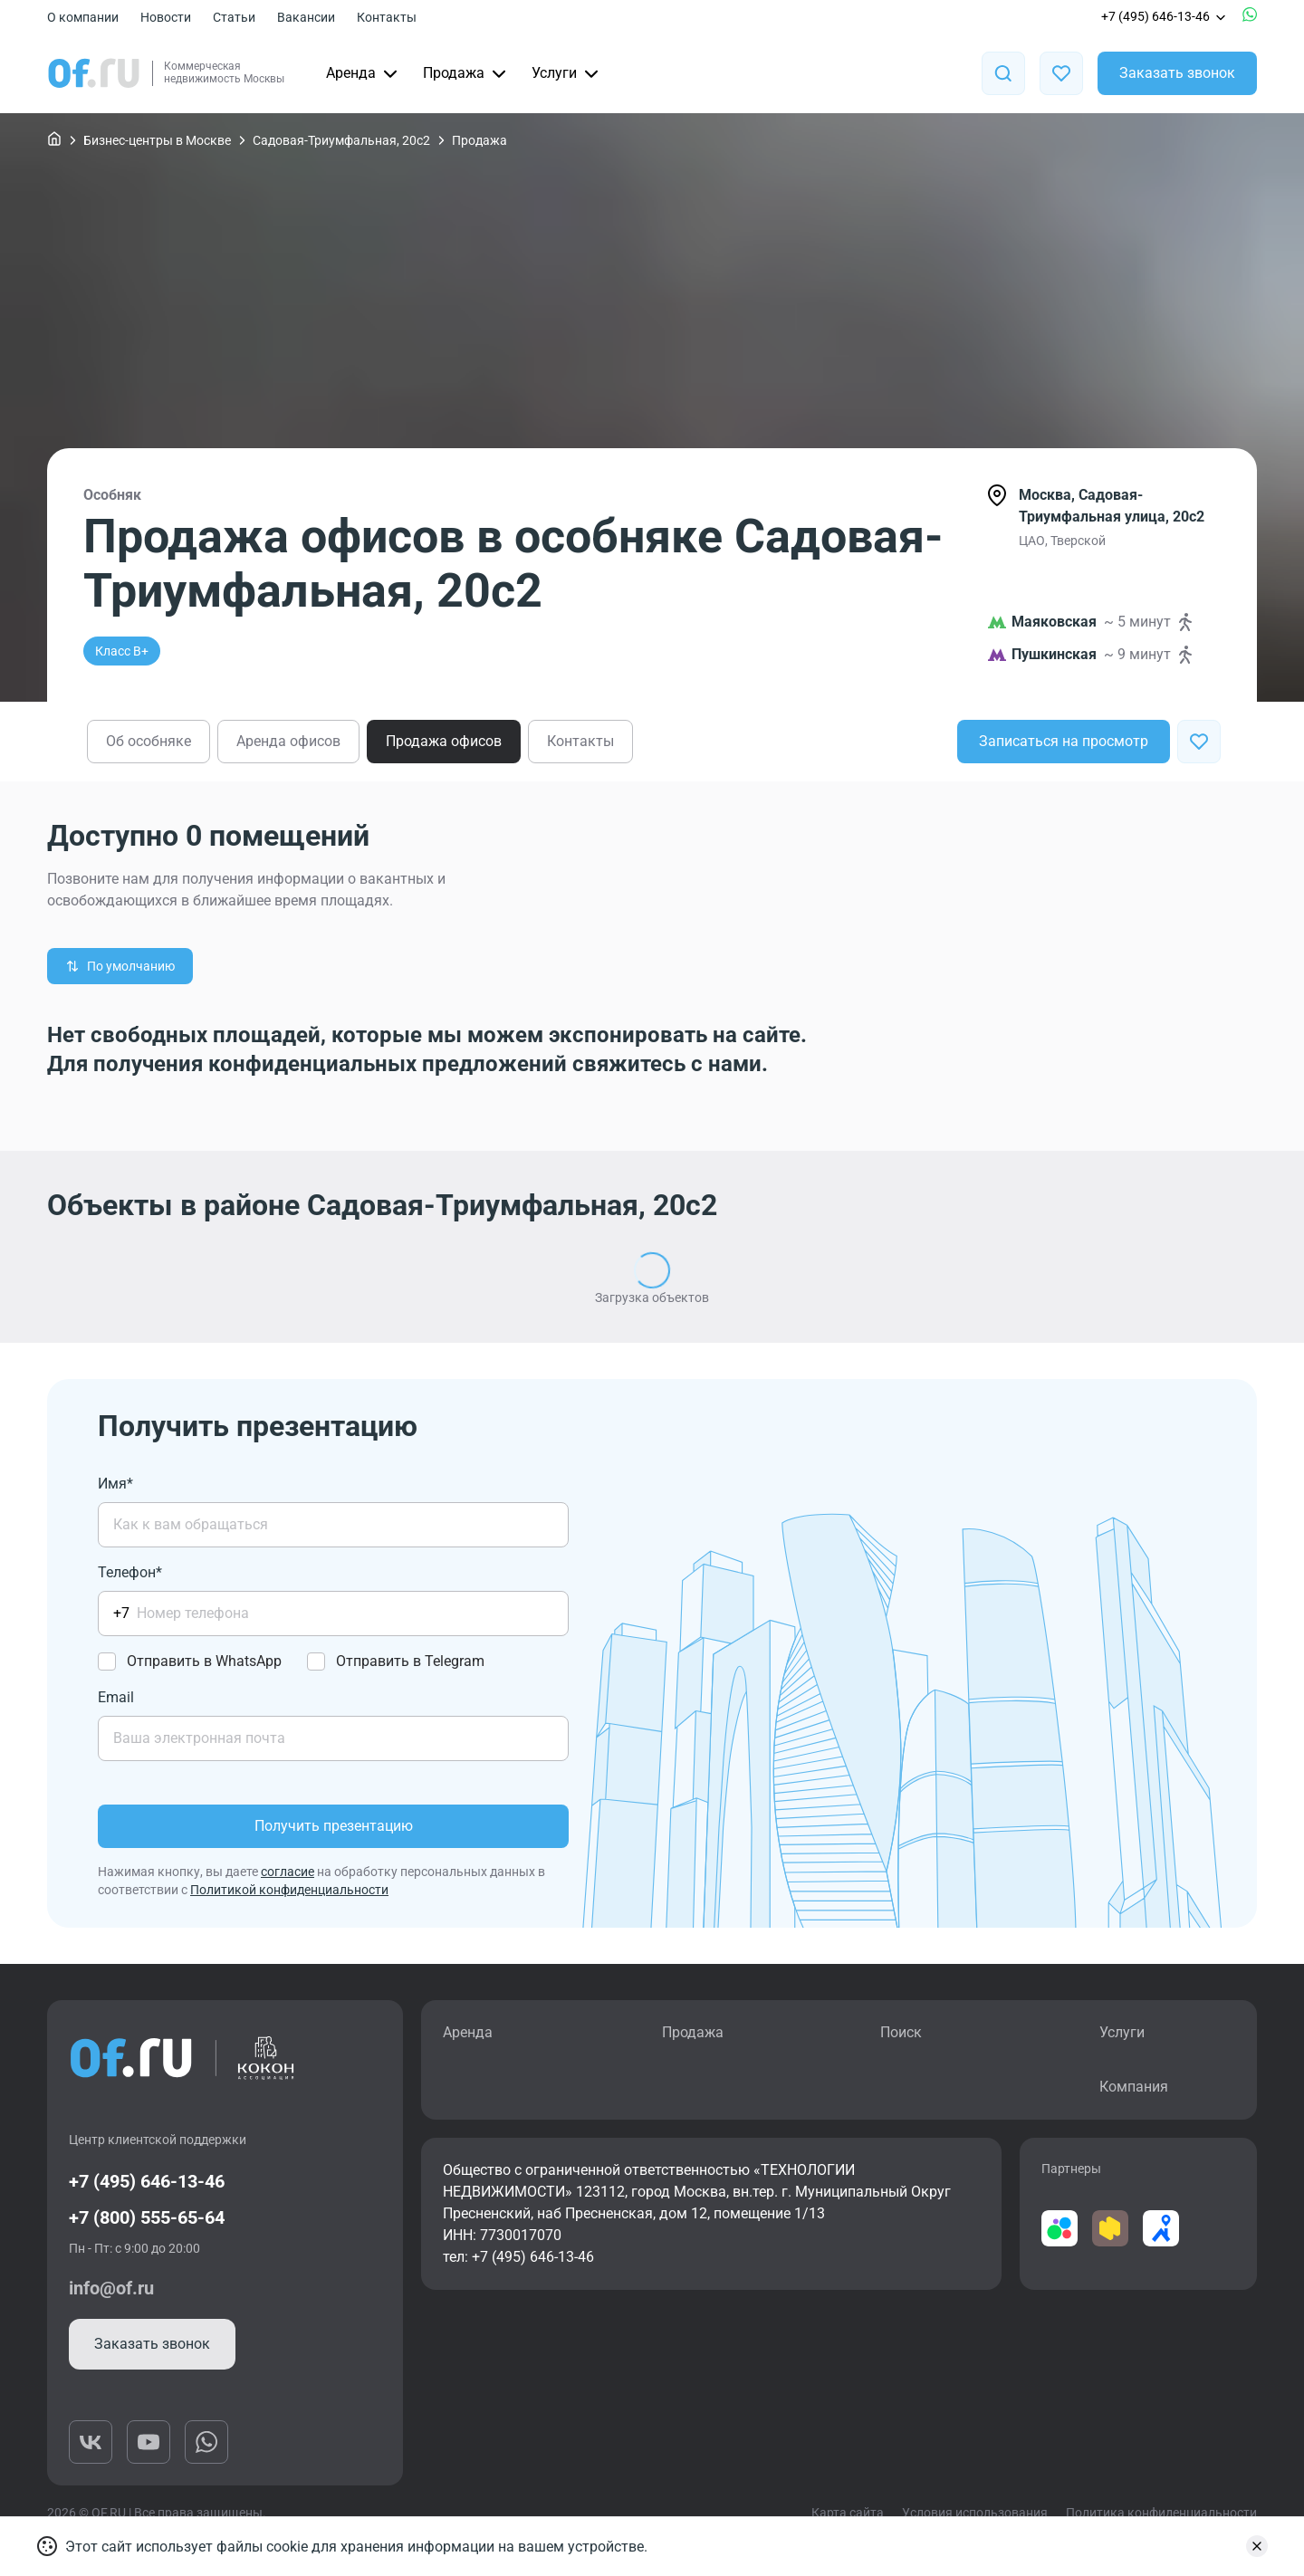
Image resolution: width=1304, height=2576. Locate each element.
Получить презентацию (333, 1825)
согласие (287, 1871)
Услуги (567, 73)
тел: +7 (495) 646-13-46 (518, 2256)
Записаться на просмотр (1063, 741)
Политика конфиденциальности (1161, 2512)
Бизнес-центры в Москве (157, 140)
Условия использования (975, 2512)
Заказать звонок (1177, 72)
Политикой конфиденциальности (289, 1889)
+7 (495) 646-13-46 (1164, 16)
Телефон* (130, 1572)
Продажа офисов (444, 741)
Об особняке (148, 741)
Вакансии (306, 17)
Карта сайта (847, 2512)
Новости (165, 17)
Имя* (115, 1483)
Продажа (466, 73)
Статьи (234, 17)
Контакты (387, 17)
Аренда (363, 73)
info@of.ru (111, 2288)
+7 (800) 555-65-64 (147, 2217)
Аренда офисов (288, 741)
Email (116, 1697)
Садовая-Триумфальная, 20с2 (341, 140)
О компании (83, 17)
